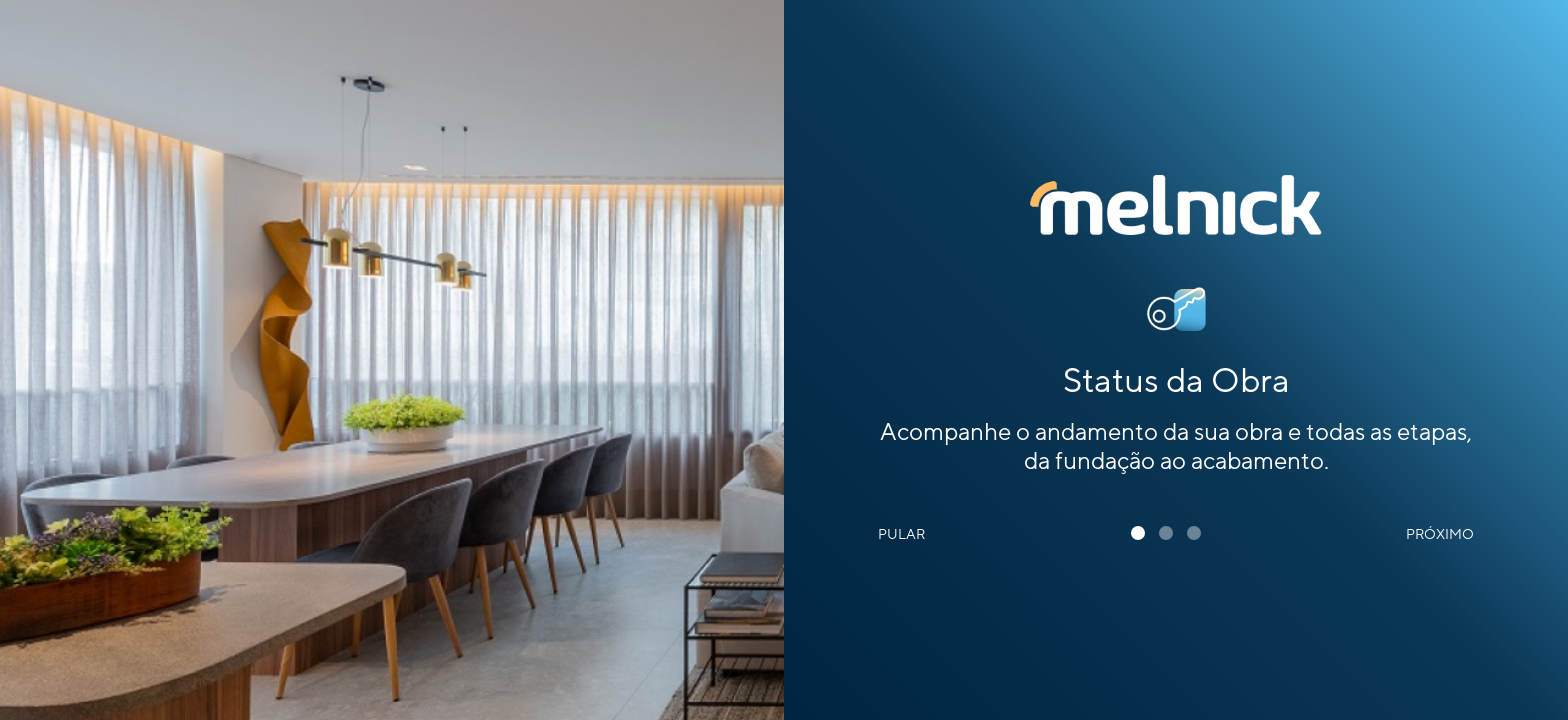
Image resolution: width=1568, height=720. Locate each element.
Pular (901, 535)
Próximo (1440, 535)
